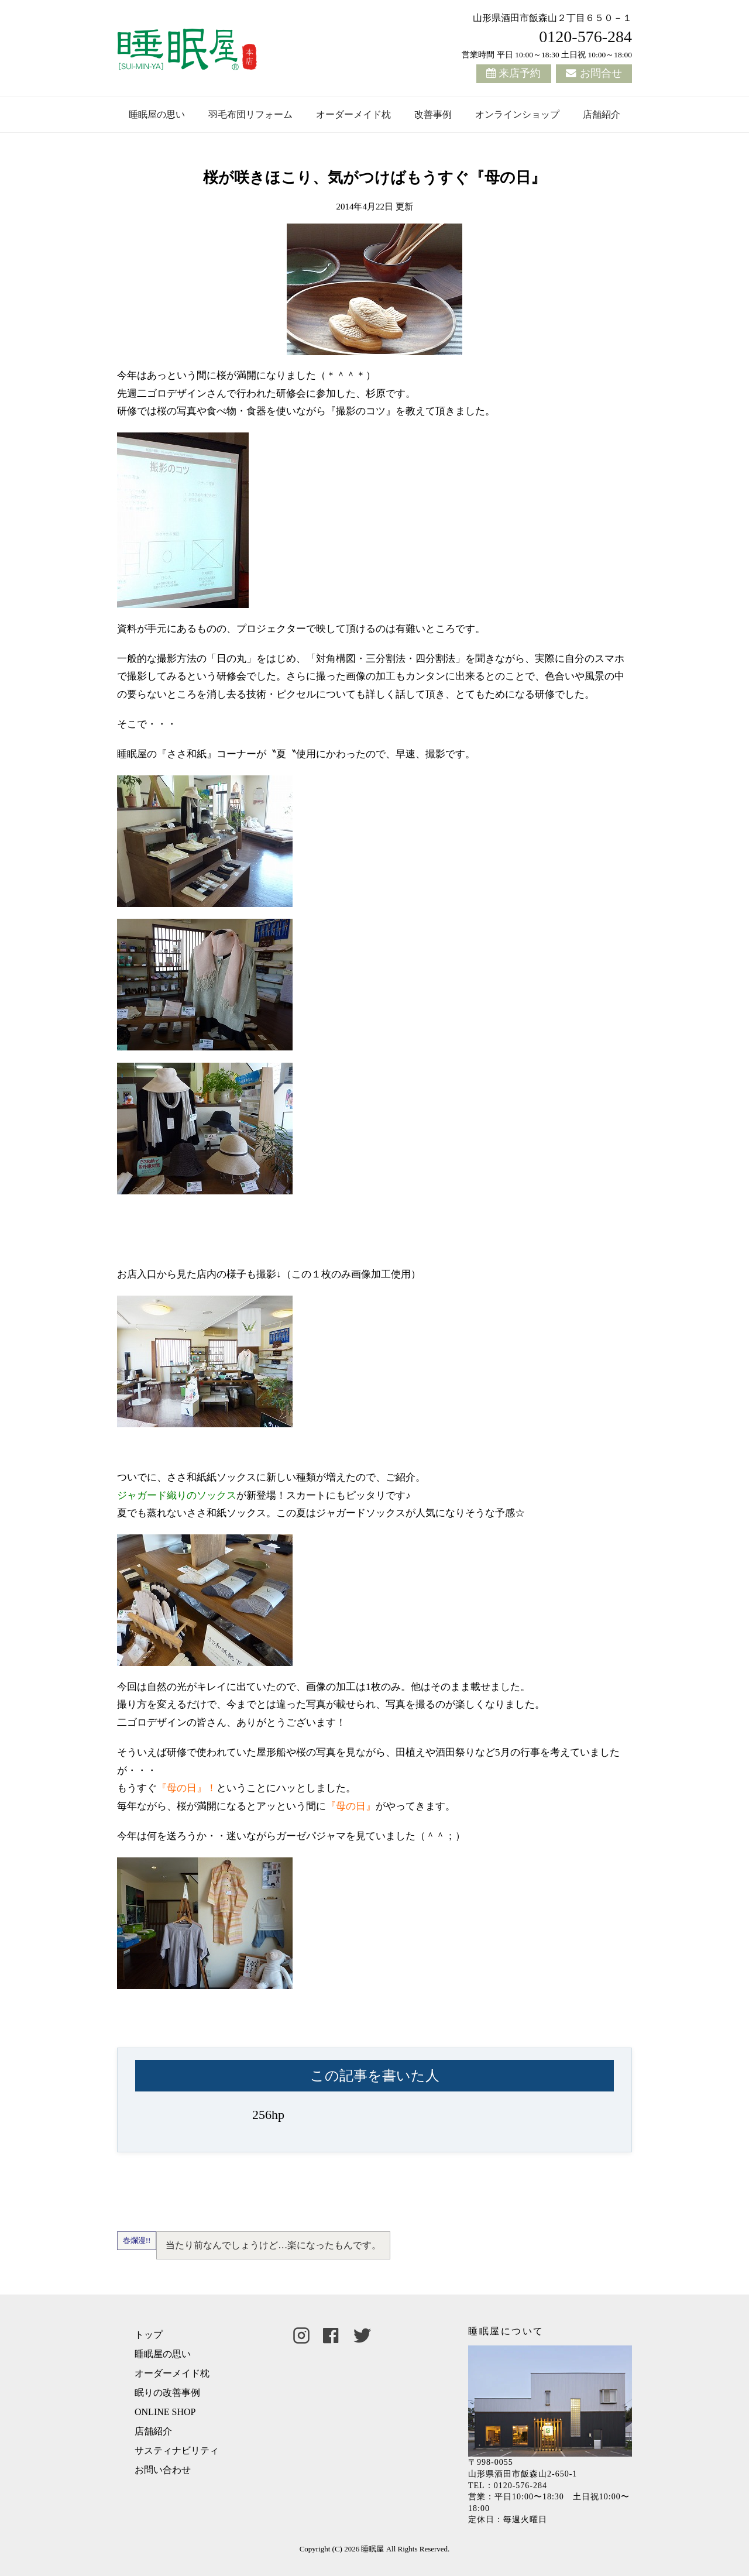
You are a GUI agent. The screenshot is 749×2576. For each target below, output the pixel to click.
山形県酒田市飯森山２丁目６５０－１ (552, 18)
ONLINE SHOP (165, 2412)
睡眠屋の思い (157, 114)
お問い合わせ (163, 2470)
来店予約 (520, 73)
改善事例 (433, 114)
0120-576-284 (585, 37)
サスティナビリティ (177, 2450)
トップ (149, 2335)
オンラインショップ (517, 114)
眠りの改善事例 (167, 2393)
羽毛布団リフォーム (250, 114)
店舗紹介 (601, 114)
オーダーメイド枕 (353, 114)
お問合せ (601, 73)
